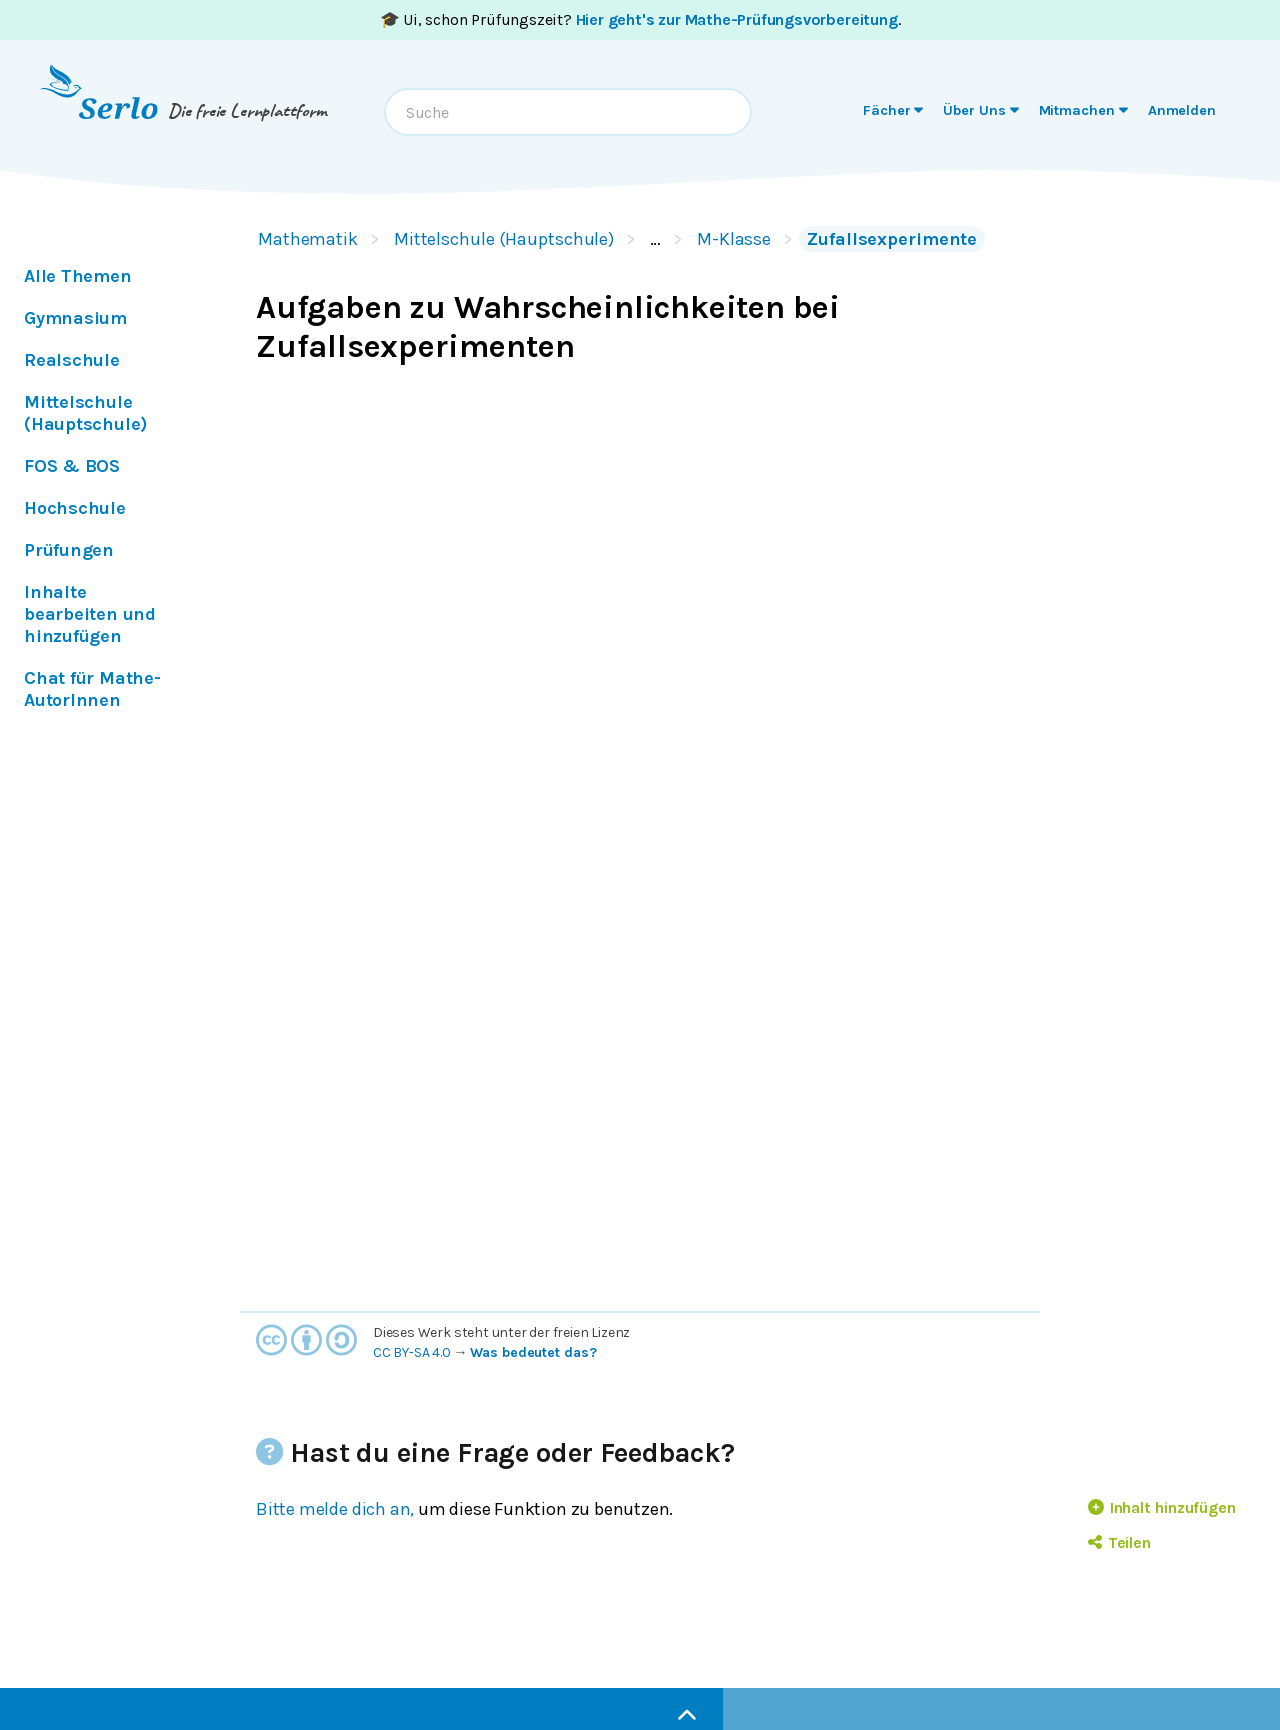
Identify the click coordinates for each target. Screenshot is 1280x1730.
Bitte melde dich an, (335, 1509)
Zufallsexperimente (892, 239)
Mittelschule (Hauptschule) (504, 239)
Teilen (1119, 1542)
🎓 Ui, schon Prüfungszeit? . (640, 19)
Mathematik (308, 239)
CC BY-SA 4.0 (412, 1352)
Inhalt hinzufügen (1162, 1507)
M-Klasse (734, 239)
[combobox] (568, 112)
